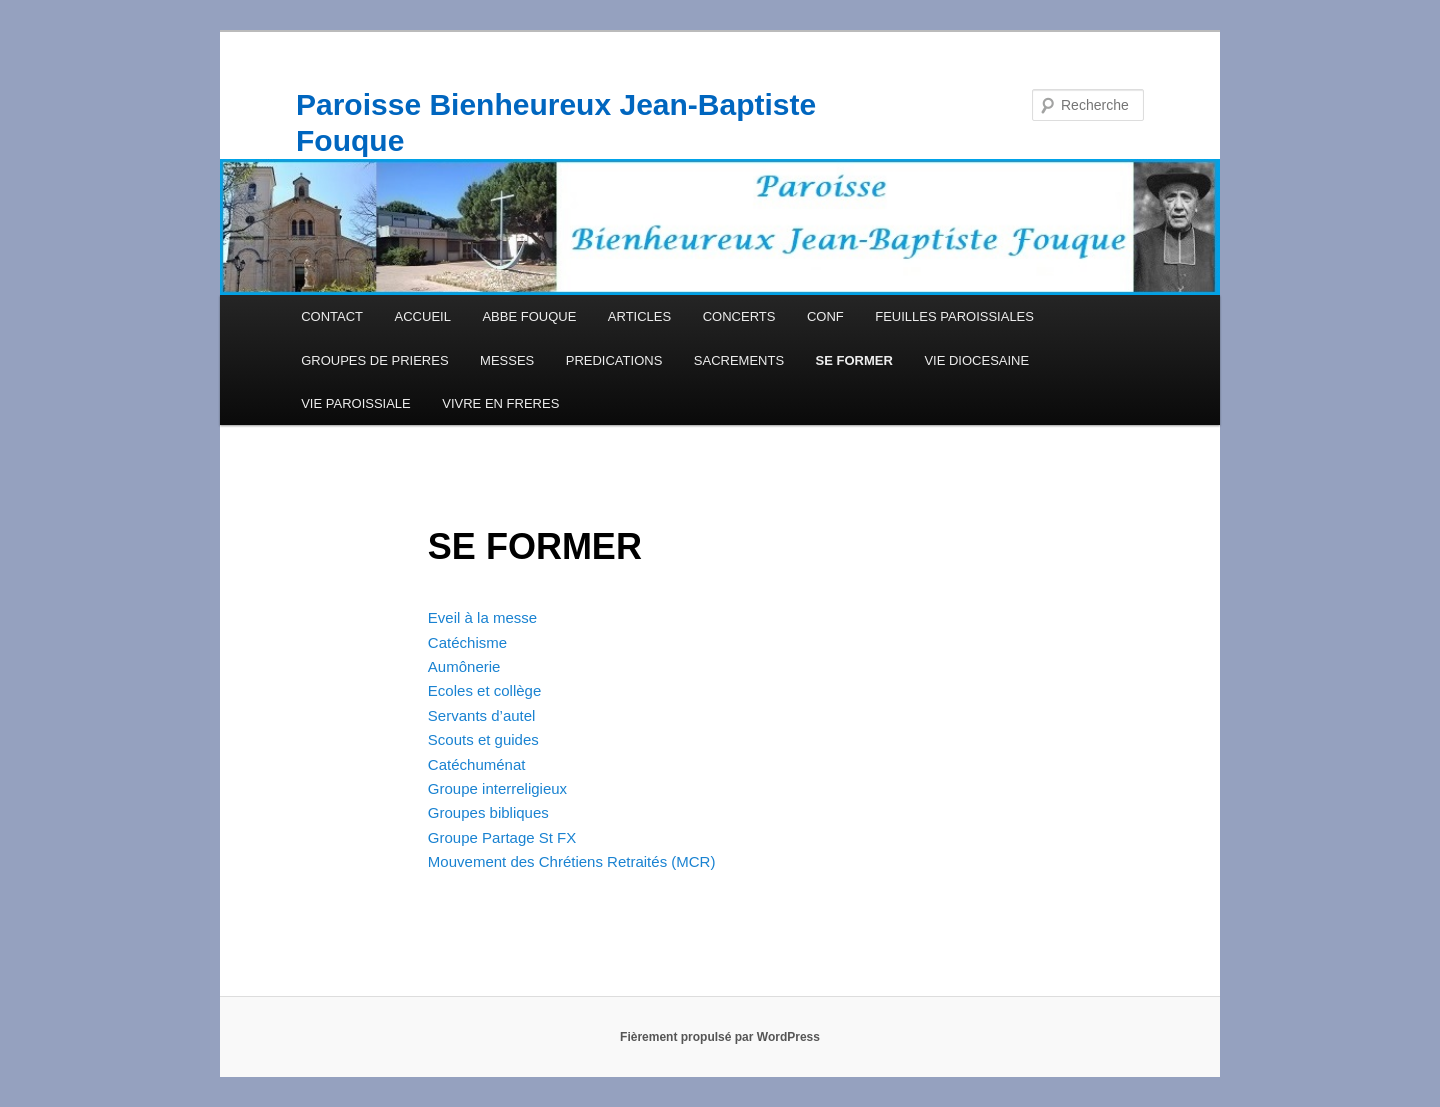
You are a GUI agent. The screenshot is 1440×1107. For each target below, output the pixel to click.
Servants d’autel (482, 715)
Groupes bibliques (488, 812)
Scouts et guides (483, 739)
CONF (825, 316)
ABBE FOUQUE (529, 316)
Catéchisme (467, 642)
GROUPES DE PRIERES (374, 360)
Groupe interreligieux (497, 788)
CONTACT (332, 316)
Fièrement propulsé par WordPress (720, 1037)
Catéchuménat (477, 764)
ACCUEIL (423, 316)
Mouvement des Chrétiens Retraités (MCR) (572, 861)
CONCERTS (739, 316)
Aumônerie (464, 666)
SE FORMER (854, 360)
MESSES (507, 360)
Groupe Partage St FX (502, 837)
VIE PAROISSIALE (356, 403)
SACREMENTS (739, 360)
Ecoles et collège (484, 690)
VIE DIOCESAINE (976, 360)
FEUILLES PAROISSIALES (954, 316)
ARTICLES (639, 316)
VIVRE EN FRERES (500, 403)
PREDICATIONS (614, 360)
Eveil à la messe (482, 617)
